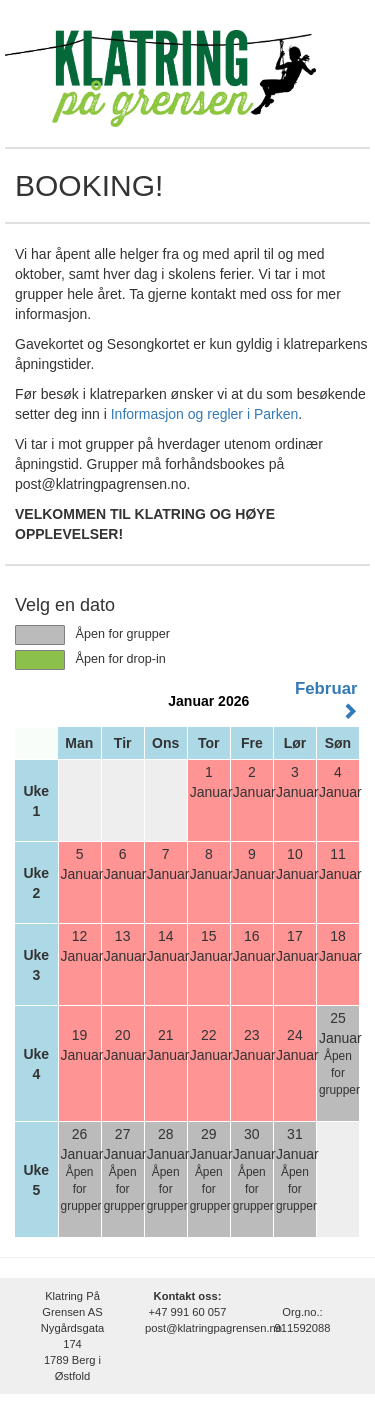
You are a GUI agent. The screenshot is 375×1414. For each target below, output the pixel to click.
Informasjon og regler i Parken (205, 414)
